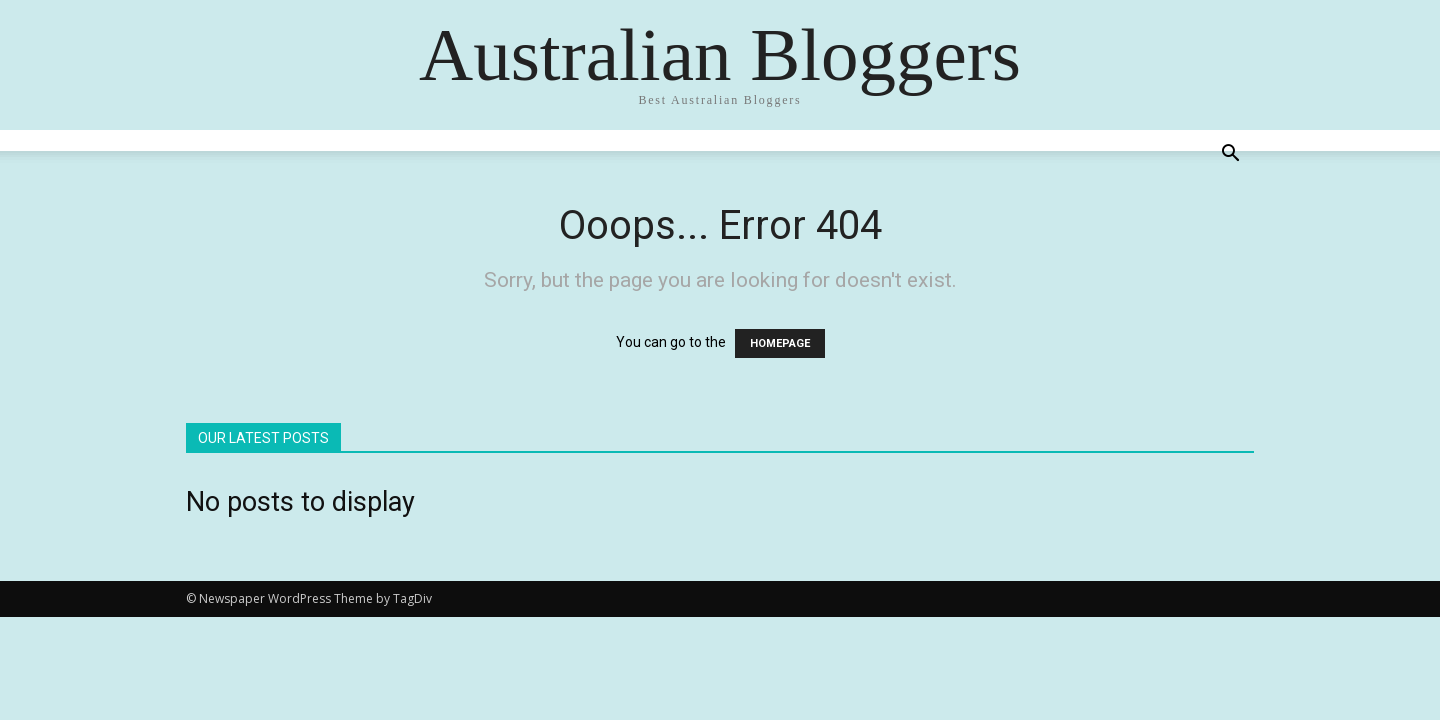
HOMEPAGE (780, 343)
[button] (1230, 155)
